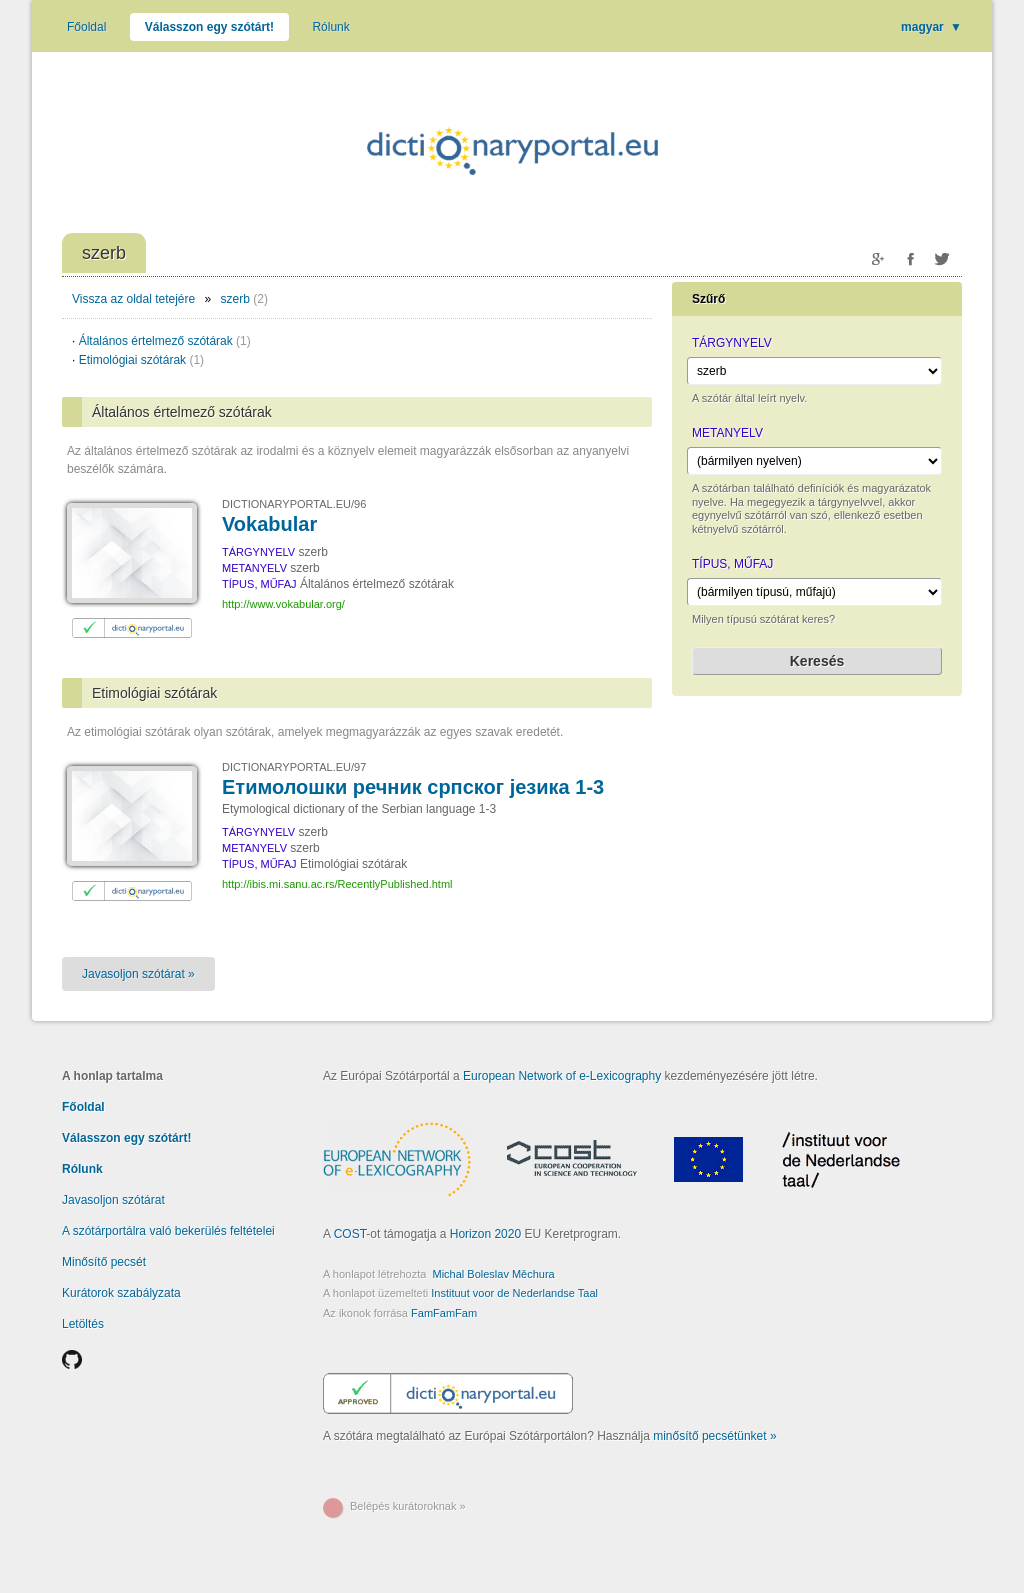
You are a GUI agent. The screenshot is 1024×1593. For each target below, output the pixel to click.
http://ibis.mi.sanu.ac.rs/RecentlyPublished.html (337, 884)
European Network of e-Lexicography (562, 1076)
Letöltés (83, 1324)
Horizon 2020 (485, 1234)
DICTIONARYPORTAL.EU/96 (294, 504)
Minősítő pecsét (104, 1262)
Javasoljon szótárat (113, 1200)
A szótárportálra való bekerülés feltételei (168, 1231)
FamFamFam (444, 1313)
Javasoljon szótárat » (138, 974)
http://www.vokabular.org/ (283, 604)
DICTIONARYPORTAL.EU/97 (294, 767)
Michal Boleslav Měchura (493, 1274)
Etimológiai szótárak (141, 360)
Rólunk (330, 27)
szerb (235, 299)
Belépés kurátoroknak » (408, 1506)
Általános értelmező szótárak (165, 341)
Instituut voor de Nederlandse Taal (514, 1293)
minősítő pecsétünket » (714, 1436)
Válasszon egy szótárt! (209, 27)
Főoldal (86, 27)
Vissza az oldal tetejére (133, 299)
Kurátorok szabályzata (121, 1293)
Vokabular (269, 524)
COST (350, 1234)
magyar (931, 27)
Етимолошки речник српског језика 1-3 (413, 787)
